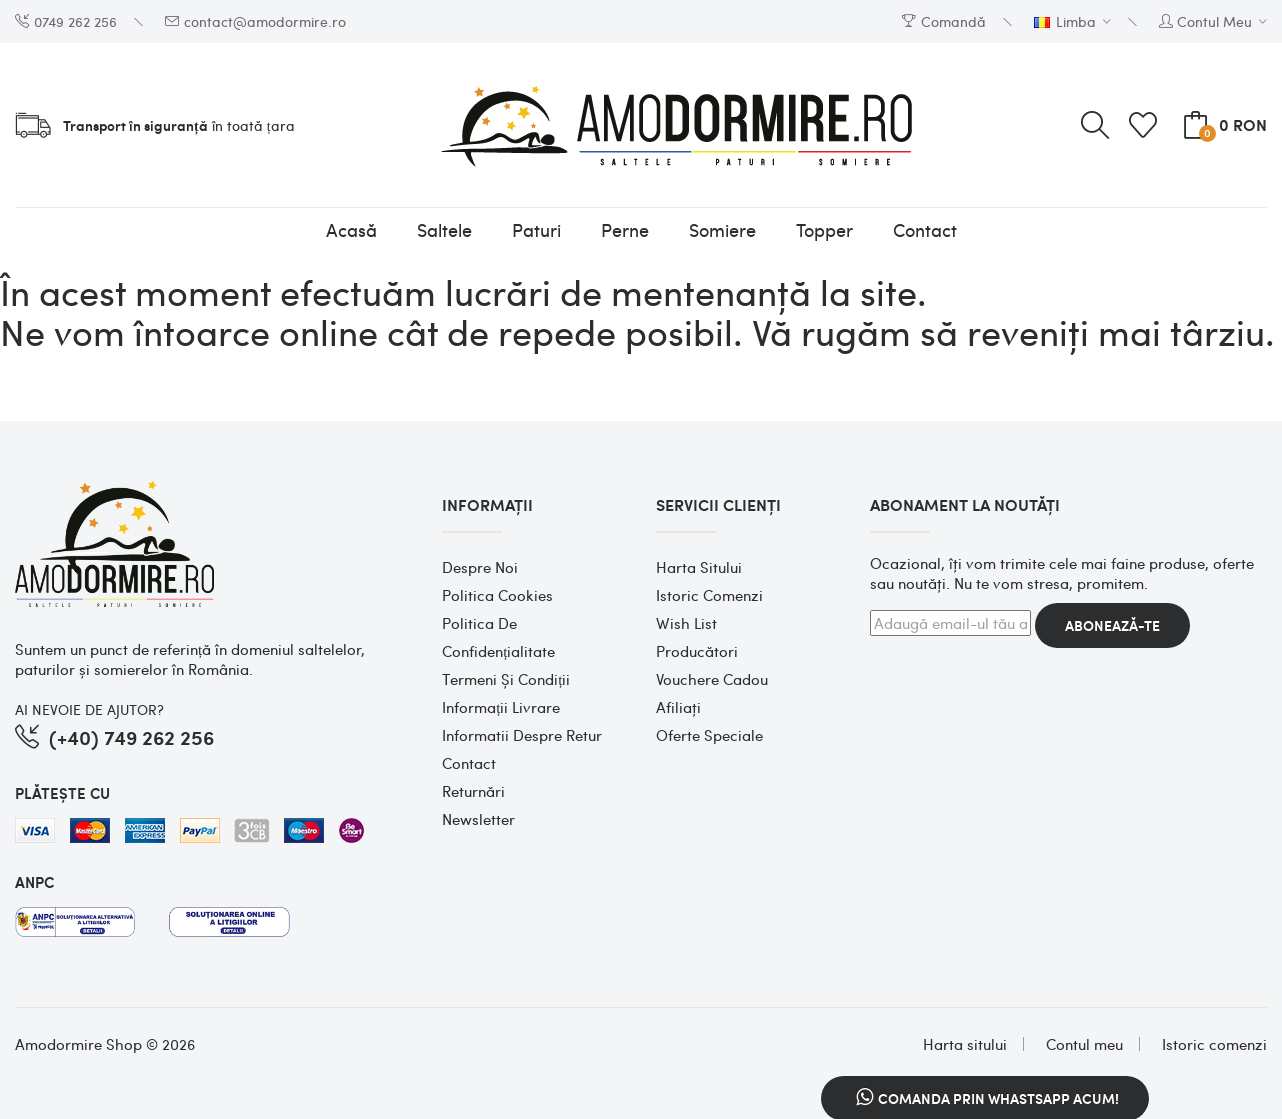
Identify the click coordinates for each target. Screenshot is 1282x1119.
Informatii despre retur (522, 735)
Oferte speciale (709, 735)
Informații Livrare (501, 707)
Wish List (686, 623)
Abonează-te (1112, 625)
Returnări (473, 791)
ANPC (34, 882)
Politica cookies (497, 595)
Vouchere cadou (712, 679)
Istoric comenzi (709, 595)
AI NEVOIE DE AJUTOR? (89, 709)
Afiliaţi (678, 707)
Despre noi (480, 567)
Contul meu (1084, 1044)
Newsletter (478, 819)
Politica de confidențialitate (498, 637)
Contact (469, 763)
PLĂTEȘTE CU (62, 793)
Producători (697, 651)
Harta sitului (699, 567)
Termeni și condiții (506, 679)
